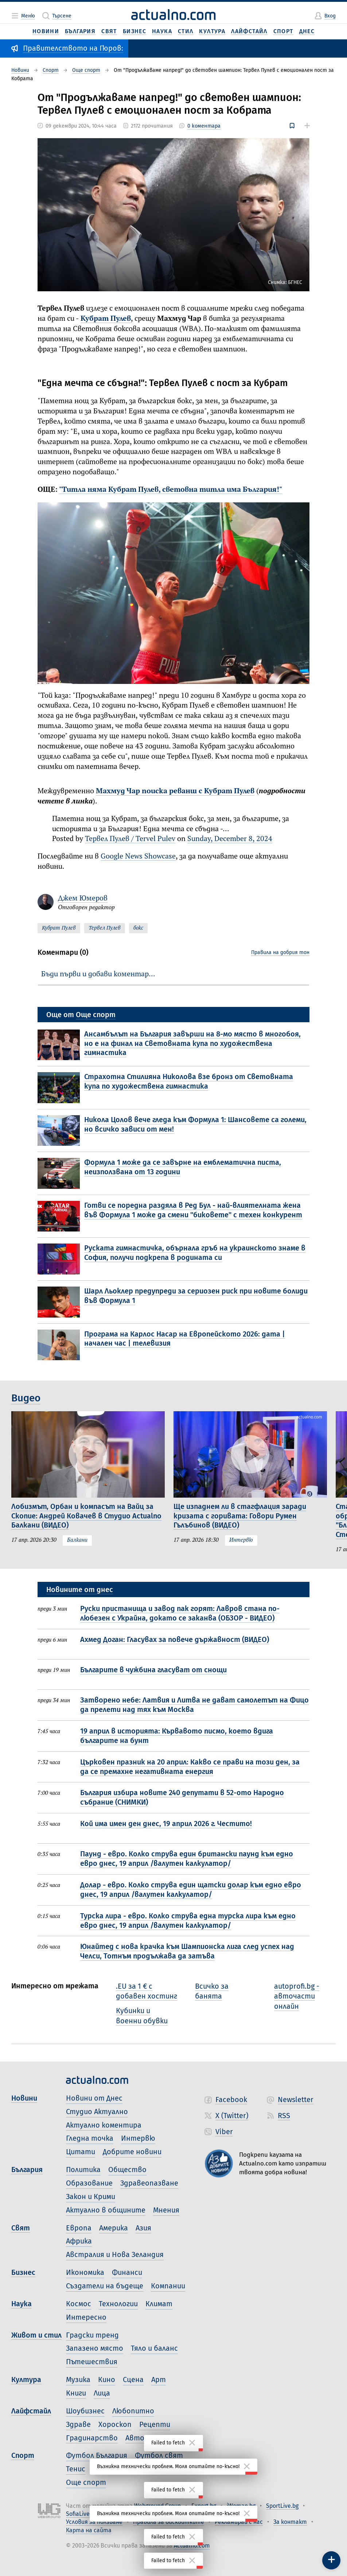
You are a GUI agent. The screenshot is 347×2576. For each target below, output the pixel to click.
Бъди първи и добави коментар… (98, 974)
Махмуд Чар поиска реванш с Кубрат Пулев (175, 791)
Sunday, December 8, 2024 (229, 839)
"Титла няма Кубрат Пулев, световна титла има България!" (170, 490)
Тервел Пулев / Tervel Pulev (130, 839)
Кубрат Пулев (106, 319)
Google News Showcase (138, 856)
